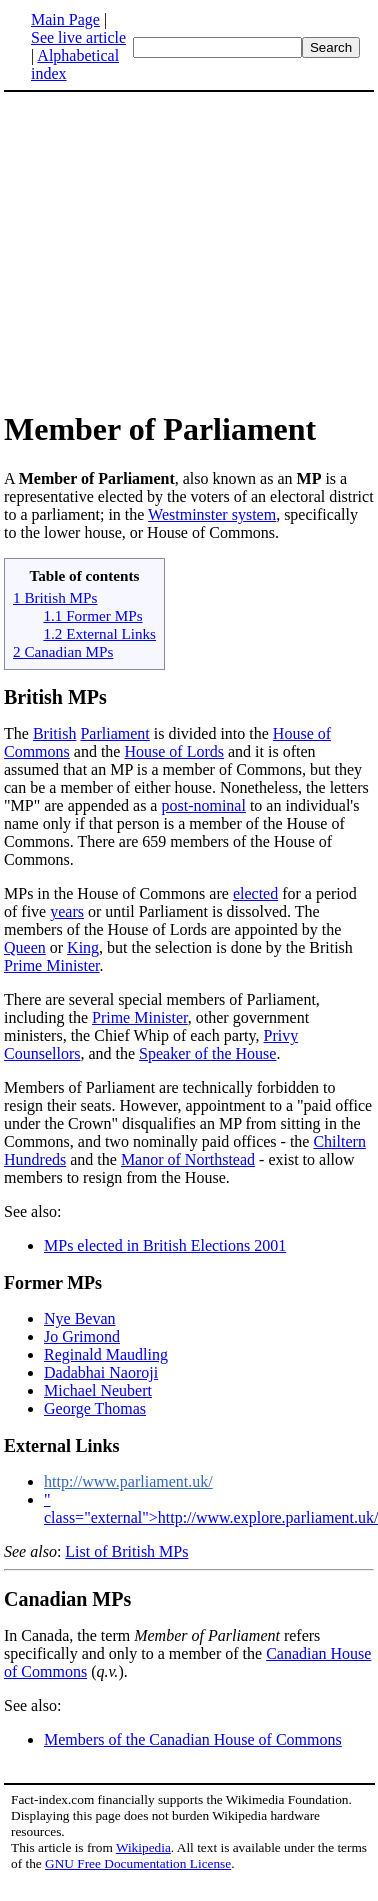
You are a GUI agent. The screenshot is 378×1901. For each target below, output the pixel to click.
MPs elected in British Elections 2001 (165, 1245)
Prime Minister (52, 965)
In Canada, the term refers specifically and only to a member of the (162, 1644)
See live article (78, 37)
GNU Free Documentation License (138, 1863)
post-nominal (203, 805)
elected (255, 893)
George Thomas (95, 1408)
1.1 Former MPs (92, 615)
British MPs (55, 697)
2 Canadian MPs (63, 651)
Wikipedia (143, 1847)
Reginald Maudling (106, 1354)
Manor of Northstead (188, 1159)
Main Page (65, 19)
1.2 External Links (99, 633)
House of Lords (174, 751)
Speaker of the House (207, 1053)
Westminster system (212, 514)
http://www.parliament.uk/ (128, 1481)
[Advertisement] (172, 250)
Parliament (114, 733)
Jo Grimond (82, 1336)
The (18, 733)
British (55, 733)
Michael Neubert (98, 1390)
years (67, 911)
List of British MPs (126, 1551)
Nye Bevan (80, 1318)
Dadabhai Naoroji (101, 1372)
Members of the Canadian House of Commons (193, 1739)
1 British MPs (55, 597)
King (83, 947)
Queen (25, 947)
